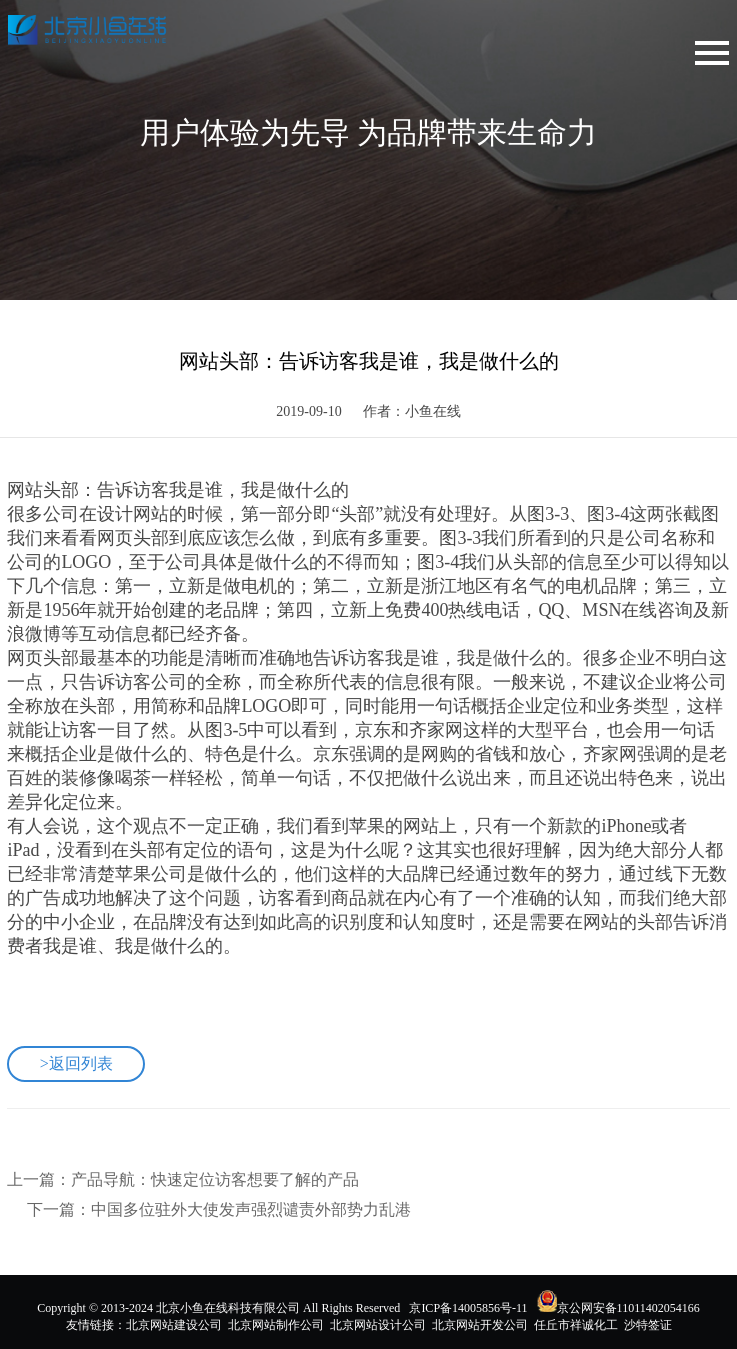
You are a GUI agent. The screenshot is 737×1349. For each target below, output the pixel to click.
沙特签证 (648, 1325)
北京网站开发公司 (480, 1325)
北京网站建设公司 (174, 1325)
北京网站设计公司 (378, 1325)
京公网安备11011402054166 (628, 1308)
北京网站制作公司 (276, 1325)
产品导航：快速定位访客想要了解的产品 (215, 1179)
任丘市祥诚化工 (576, 1325)
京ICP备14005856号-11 (468, 1308)
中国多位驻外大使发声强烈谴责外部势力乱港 (251, 1209)
